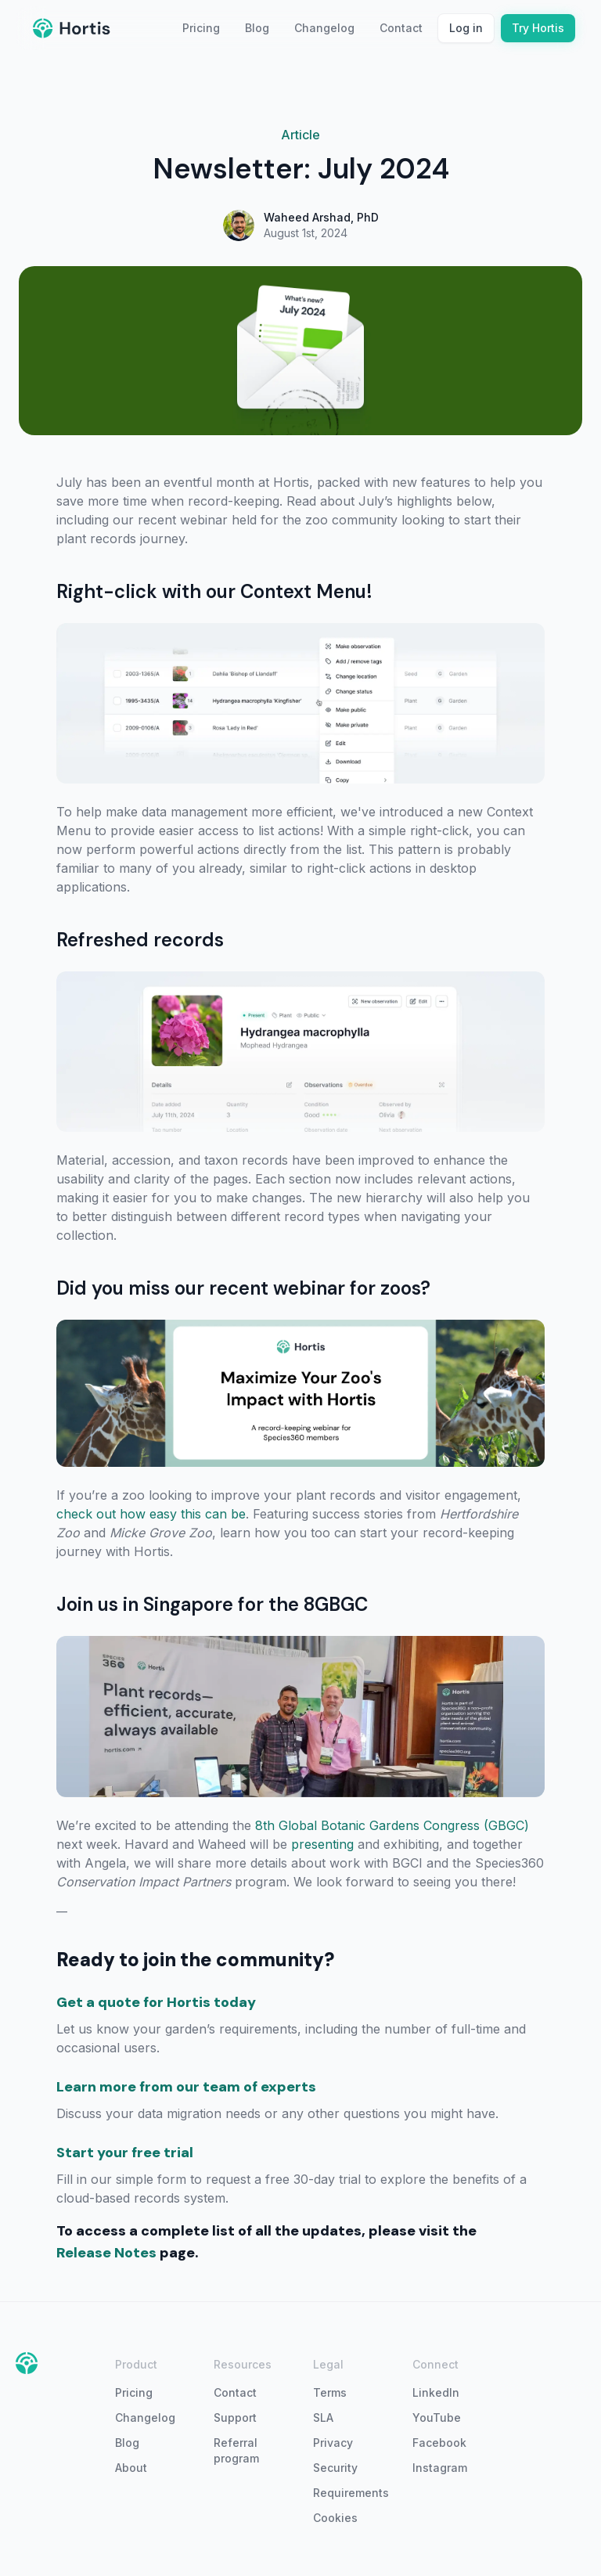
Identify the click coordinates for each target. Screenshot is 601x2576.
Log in (466, 27)
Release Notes (106, 2252)
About (131, 2467)
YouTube (436, 2417)
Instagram (439, 2467)
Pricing (201, 27)
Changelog (324, 27)
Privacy (333, 2442)
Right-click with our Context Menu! (214, 591)
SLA (323, 2417)
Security (335, 2467)
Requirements (350, 2492)
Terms (330, 2392)
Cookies (335, 2517)
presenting (322, 1844)
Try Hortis (538, 27)
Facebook (439, 2442)
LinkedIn (435, 2392)
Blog (257, 27)
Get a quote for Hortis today (156, 2002)
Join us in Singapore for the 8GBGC (212, 1604)
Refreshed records (140, 940)
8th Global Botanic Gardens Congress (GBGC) (392, 1825)
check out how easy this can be (151, 1514)
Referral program (236, 2450)
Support (235, 2417)
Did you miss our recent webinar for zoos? (243, 1288)
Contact (401, 27)
